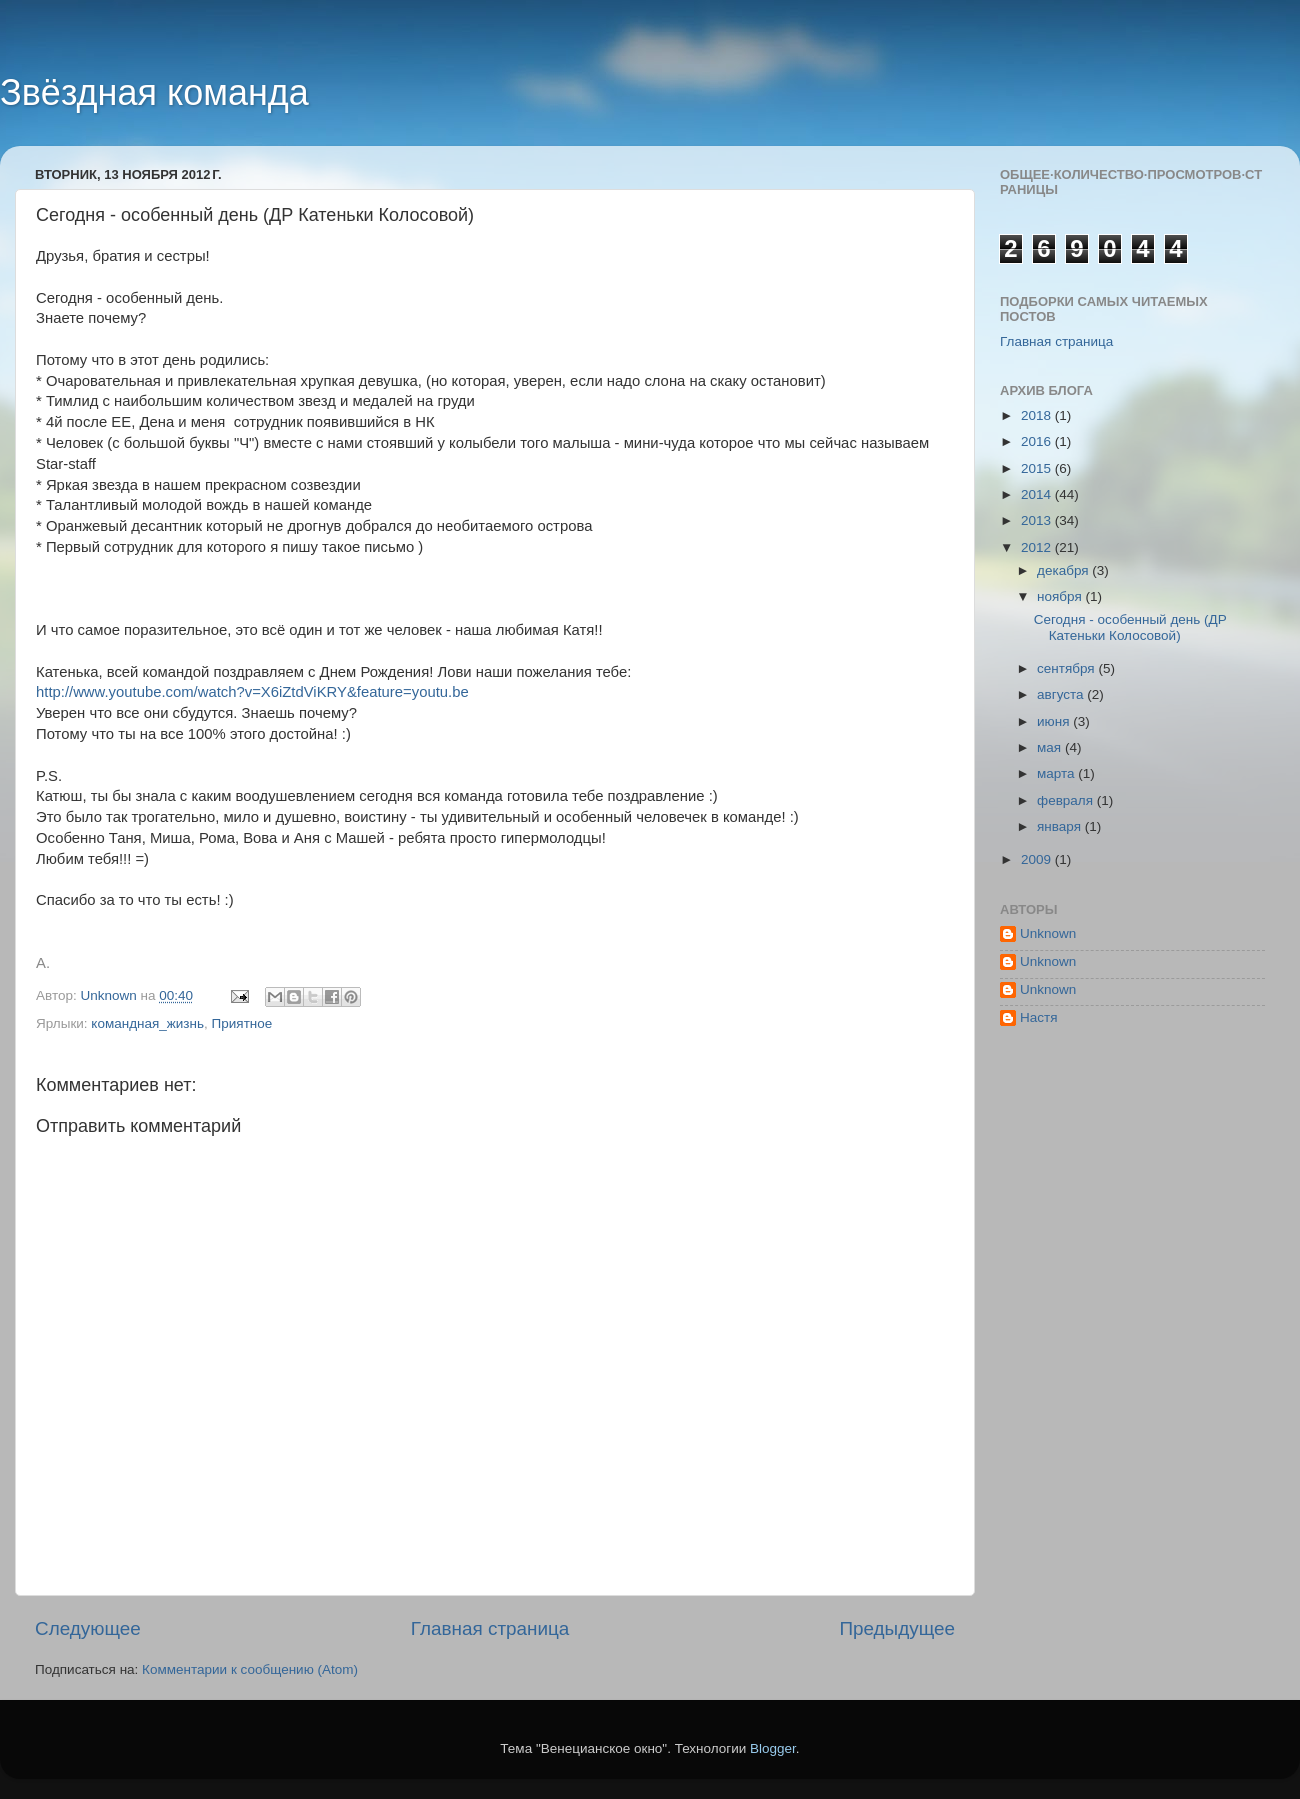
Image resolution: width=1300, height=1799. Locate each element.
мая (1051, 747)
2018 (1038, 415)
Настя (1039, 1017)
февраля (1067, 800)
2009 (1038, 859)
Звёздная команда (154, 92)
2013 (1038, 520)
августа (1062, 694)
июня (1055, 721)
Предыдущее (897, 1628)
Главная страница (490, 1628)
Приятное (242, 1023)
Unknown (1048, 933)
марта (1057, 773)
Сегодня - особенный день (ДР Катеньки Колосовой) (1130, 627)
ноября (1061, 596)
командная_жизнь (147, 1023)
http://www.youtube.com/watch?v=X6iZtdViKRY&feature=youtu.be (252, 692)
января (1061, 826)
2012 (1038, 547)
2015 (1038, 468)
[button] (495, 942)
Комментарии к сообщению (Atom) (250, 1669)
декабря (1064, 570)
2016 (1038, 441)
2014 (1038, 494)
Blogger (773, 1748)
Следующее (88, 1628)
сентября (1067, 668)
